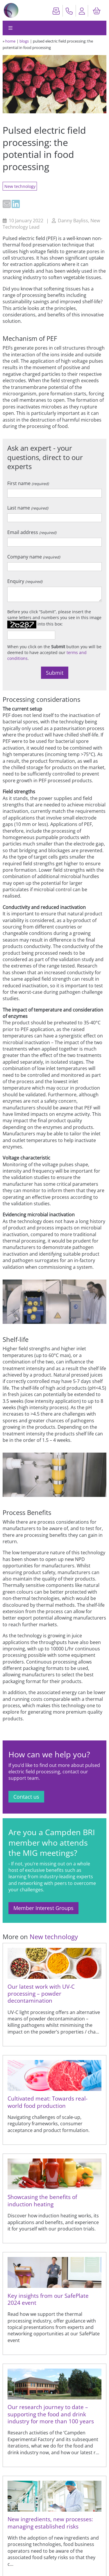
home (10, 41)
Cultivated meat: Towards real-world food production (47, 2102)
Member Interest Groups (43, 1907)
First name (28, 483)
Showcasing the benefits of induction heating (42, 2200)
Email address (31, 532)
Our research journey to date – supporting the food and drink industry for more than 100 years (51, 2414)
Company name (33, 557)
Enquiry (24, 581)
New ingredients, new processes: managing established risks (50, 2522)
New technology (19, 186)
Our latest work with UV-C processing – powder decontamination (41, 1993)
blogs (24, 41)
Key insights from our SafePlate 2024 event (48, 2299)
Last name (27, 508)
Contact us (26, 1796)
